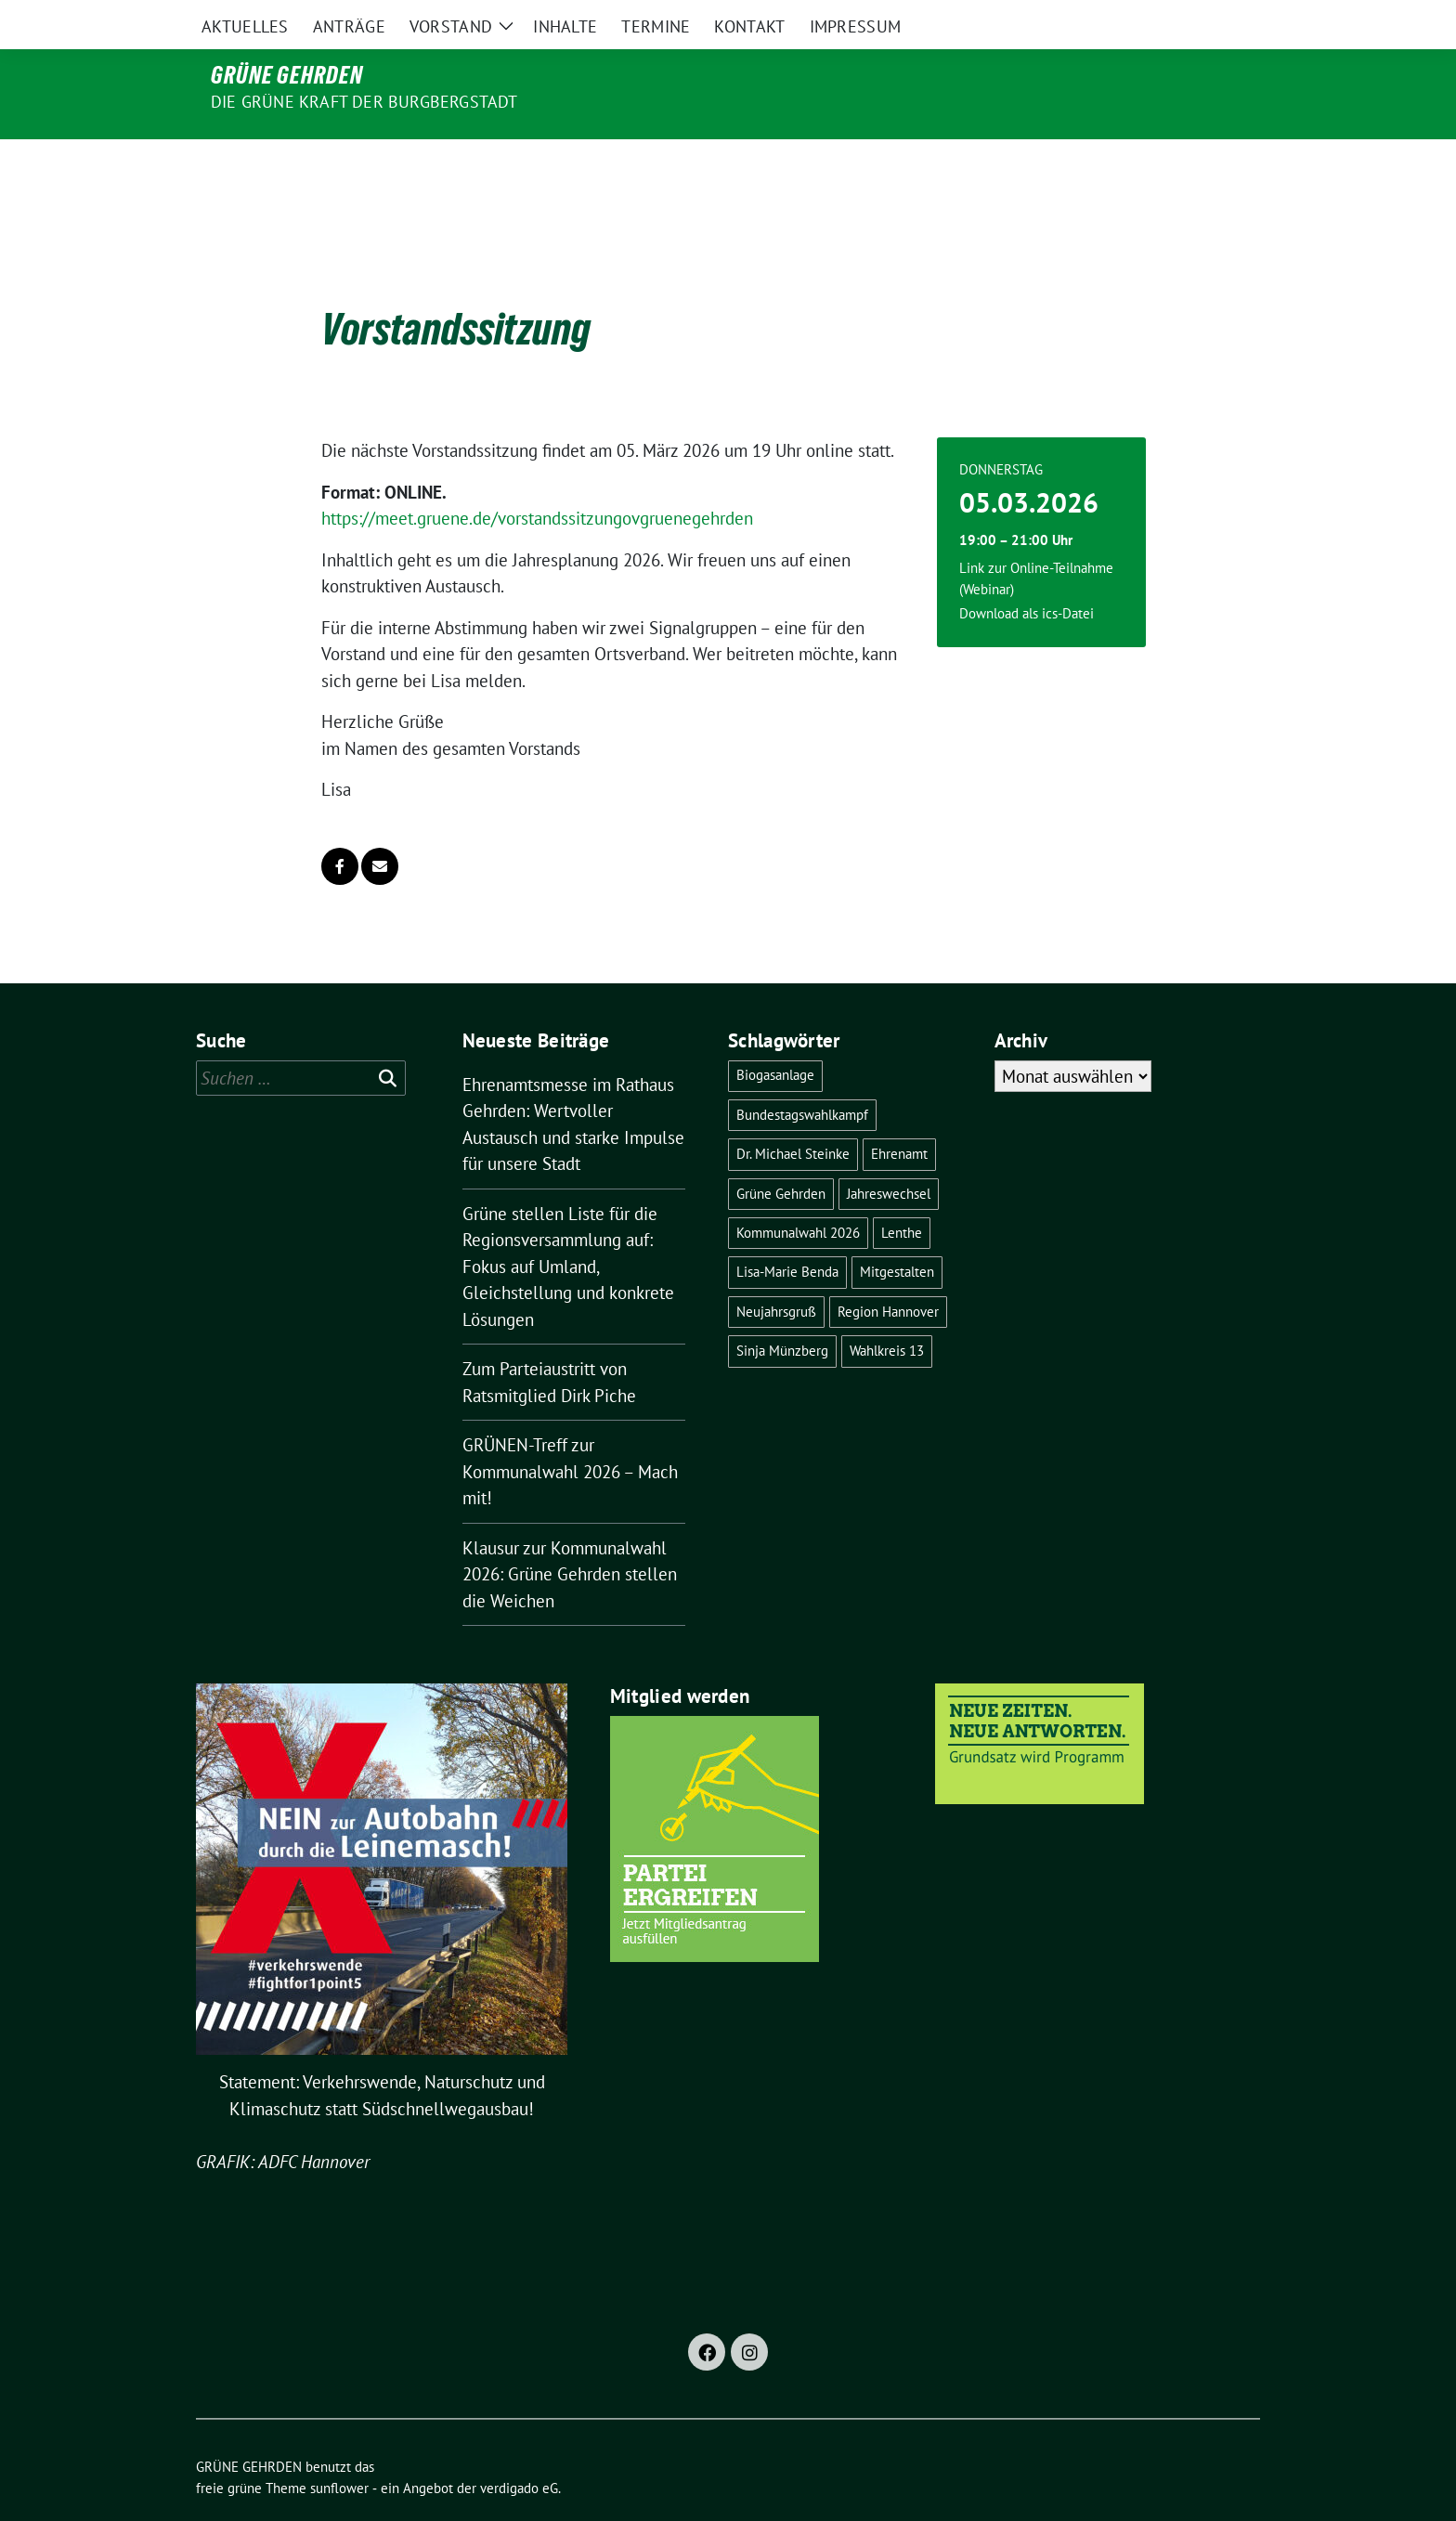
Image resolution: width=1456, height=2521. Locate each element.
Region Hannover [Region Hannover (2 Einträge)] (888, 1272)
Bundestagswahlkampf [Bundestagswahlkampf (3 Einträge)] (802, 1076)
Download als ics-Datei (1026, 574)
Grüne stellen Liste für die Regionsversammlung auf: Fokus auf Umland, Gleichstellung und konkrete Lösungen (568, 1227)
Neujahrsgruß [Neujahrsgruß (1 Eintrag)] (776, 1272)
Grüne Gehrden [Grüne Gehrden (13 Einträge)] (781, 1154)
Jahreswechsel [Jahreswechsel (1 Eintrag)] (888, 1154)
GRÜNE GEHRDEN (287, 75)
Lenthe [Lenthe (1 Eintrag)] (901, 1193)
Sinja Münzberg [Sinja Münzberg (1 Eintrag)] (782, 1311)
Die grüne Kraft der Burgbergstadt (364, 101)
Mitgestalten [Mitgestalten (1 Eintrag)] (897, 1232)
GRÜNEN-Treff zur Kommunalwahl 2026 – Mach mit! (570, 1432)
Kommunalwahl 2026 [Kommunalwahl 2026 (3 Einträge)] (798, 1193)
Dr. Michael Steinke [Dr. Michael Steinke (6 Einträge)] (793, 1115)
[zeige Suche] (1227, 18)
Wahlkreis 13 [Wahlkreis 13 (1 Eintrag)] (887, 1311)
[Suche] (1200, 18)
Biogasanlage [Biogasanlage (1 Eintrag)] (775, 1036)
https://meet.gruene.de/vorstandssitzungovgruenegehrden (537, 479)
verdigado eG (519, 2449)
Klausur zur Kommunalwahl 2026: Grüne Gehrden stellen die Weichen (569, 1535)
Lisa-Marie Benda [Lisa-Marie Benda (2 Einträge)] (787, 1232)
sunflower (339, 2449)
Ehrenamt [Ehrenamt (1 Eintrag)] (899, 1115)
